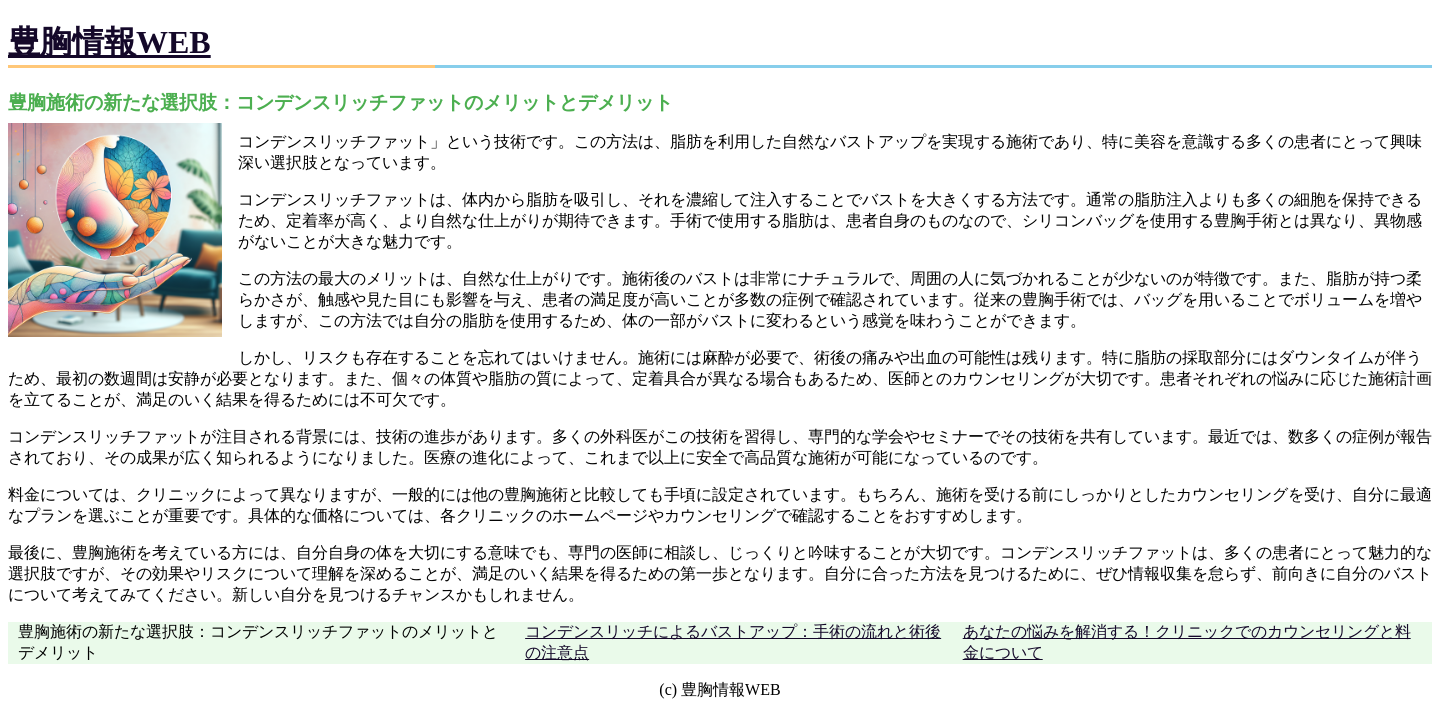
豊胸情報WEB (109, 42)
